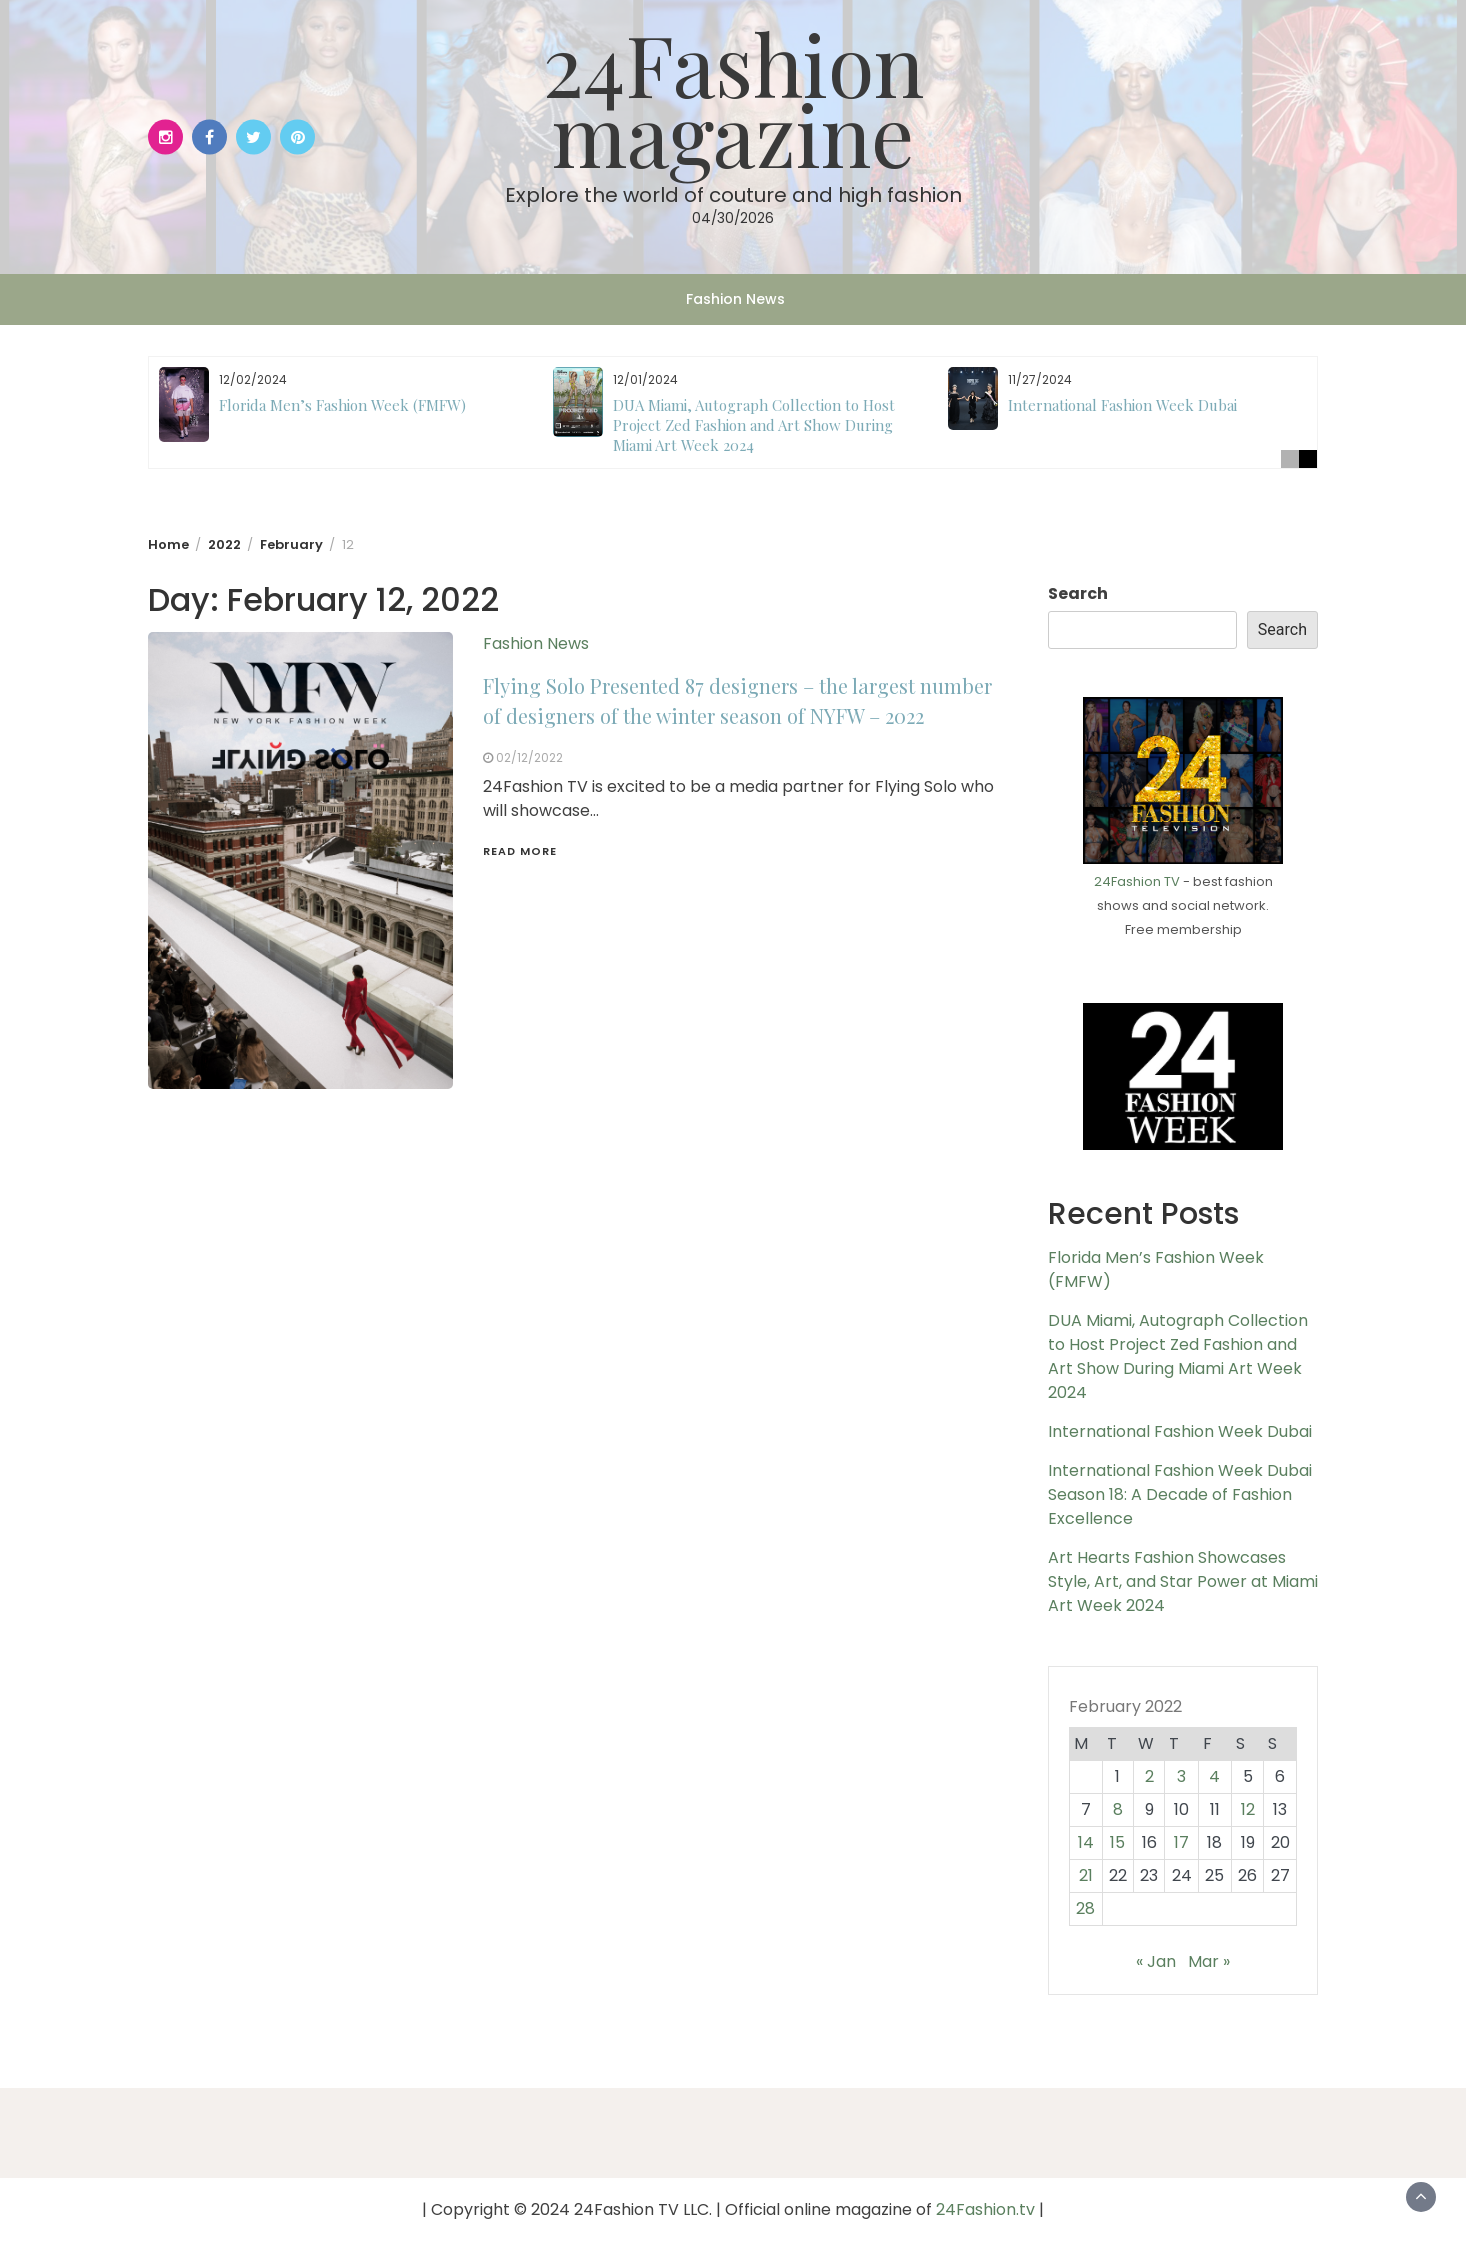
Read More (520, 851)
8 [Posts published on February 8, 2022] (1118, 1809)
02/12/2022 (529, 757)
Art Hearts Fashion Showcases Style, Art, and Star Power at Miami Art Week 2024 (1183, 1581)
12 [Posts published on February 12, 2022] (1248, 1809)
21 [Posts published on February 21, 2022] (1086, 1875)
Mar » (1209, 1961)
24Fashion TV (1137, 881)
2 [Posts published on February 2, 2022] (1149, 1776)
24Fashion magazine (733, 97)
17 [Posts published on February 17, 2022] (1181, 1842)
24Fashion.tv (985, 2209)
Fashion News (735, 299)
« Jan (1156, 1961)
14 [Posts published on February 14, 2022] (1086, 1842)
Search (1078, 593)
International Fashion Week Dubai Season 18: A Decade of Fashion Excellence (1180, 1494)
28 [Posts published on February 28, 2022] (1085, 1908)
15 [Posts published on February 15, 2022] (1117, 1842)
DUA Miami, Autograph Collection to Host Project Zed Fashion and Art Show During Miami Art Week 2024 (754, 425)
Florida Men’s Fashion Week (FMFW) (342, 405)
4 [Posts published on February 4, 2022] (1214, 1776)
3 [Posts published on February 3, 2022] (1181, 1776)
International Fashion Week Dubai (1122, 405)
